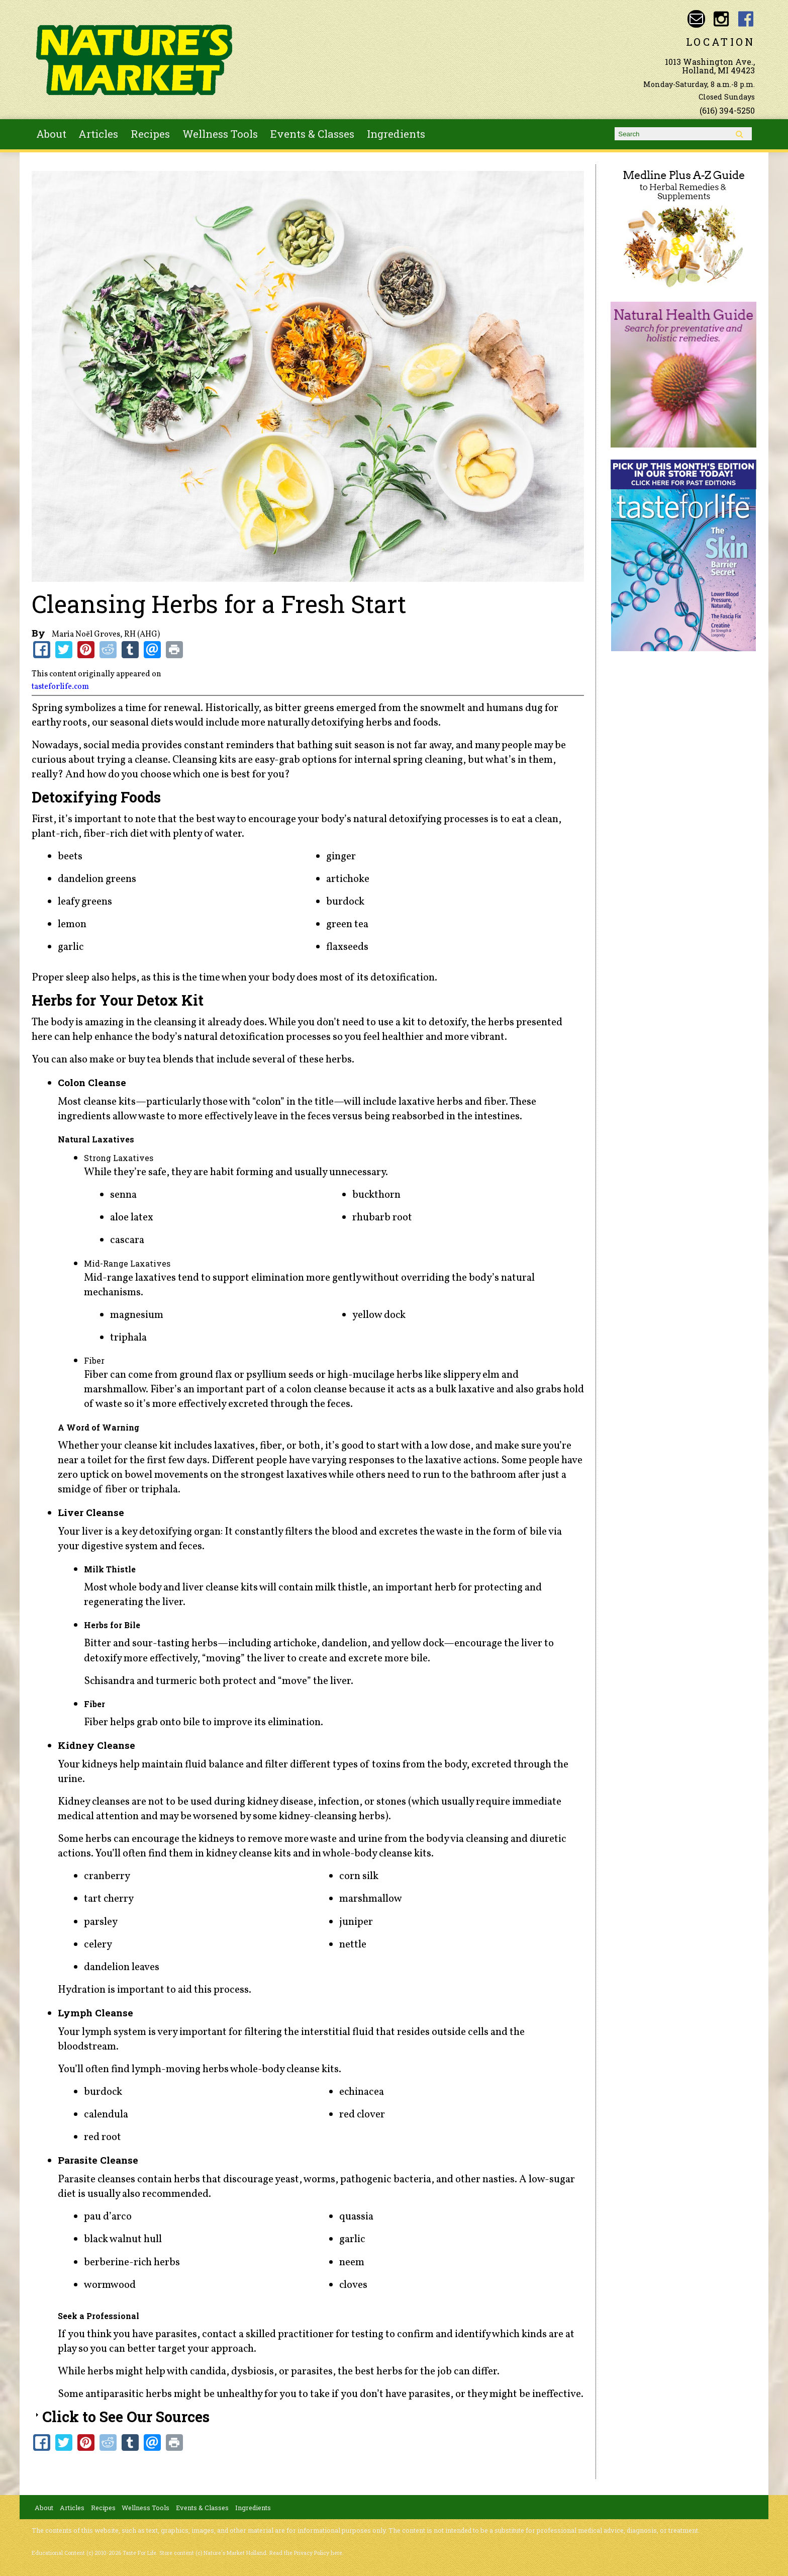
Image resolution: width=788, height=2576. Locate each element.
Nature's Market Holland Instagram (721, 19)
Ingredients (396, 134)
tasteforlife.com (60, 686)
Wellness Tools (220, 134)
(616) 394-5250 (727, 110)
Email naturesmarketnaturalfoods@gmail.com (696, 19)
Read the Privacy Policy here (305, 2552)
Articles (98, 134)
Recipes (150, 134)
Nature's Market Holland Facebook (746, 19)
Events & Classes (312, 134)
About (51, 134)
